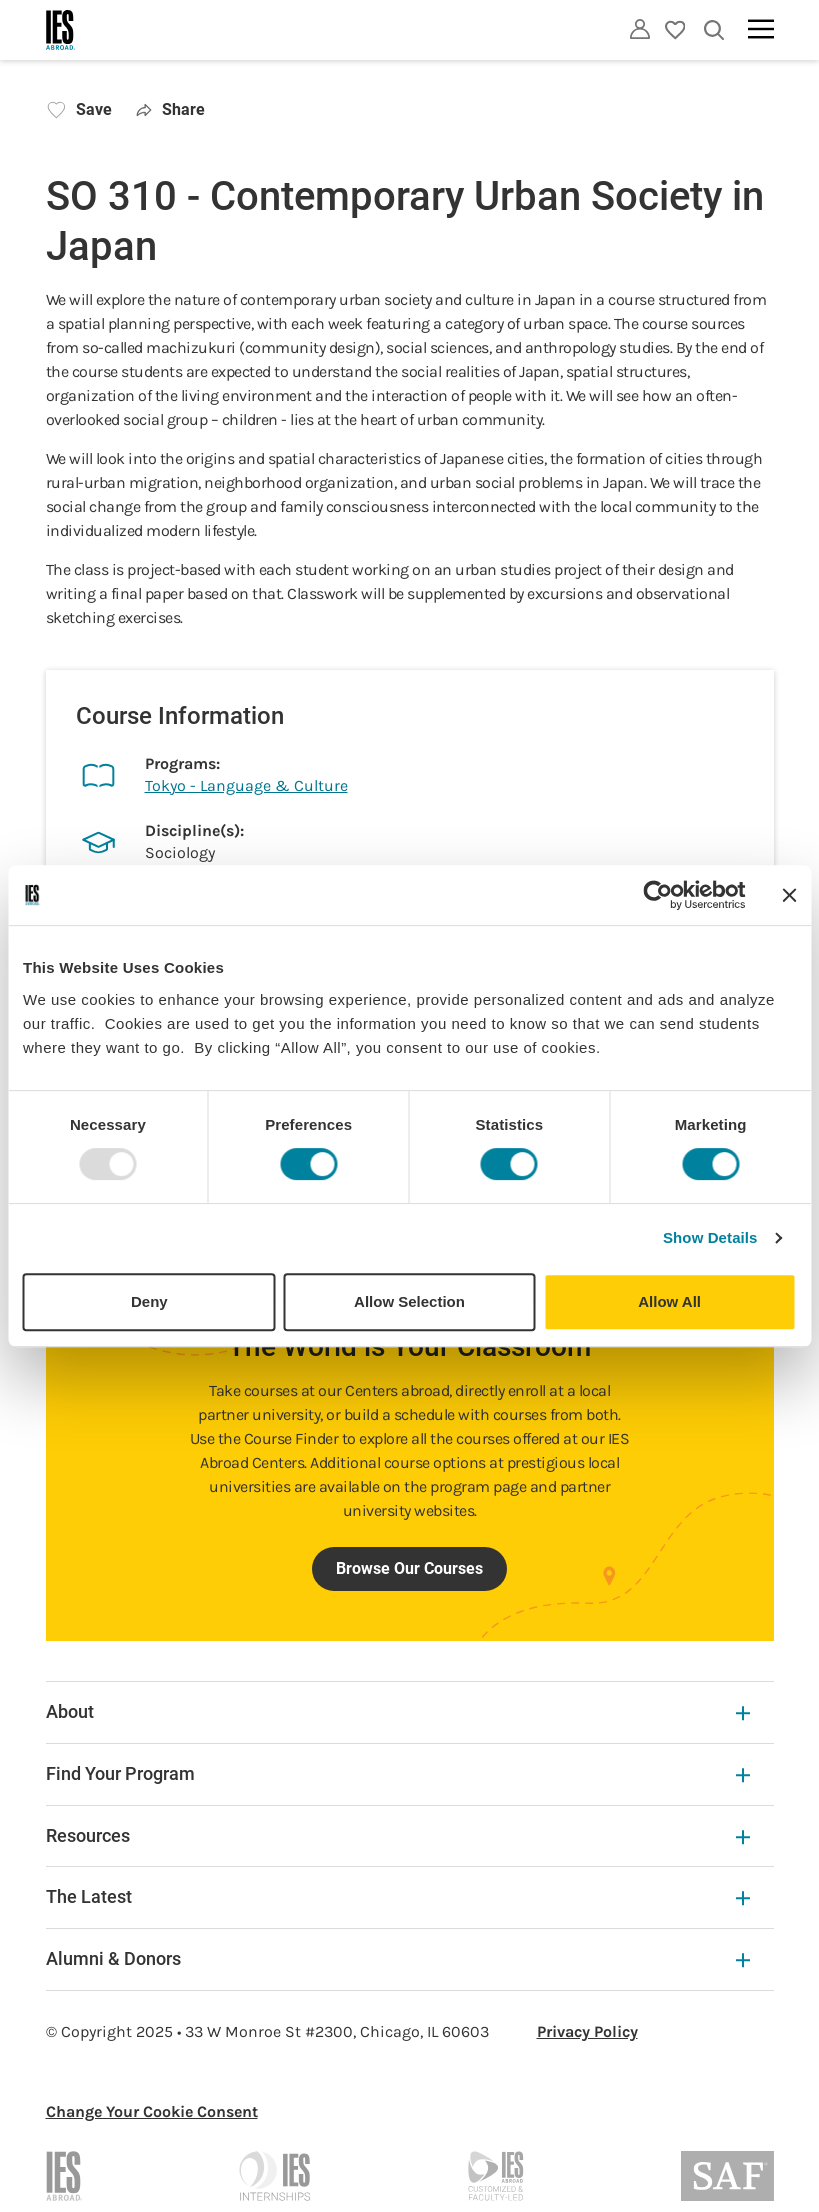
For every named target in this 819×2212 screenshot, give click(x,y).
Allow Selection (409, 1301)
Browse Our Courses (409, 1568)
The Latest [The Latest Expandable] (398, 1896)
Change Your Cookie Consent (152, 2111)
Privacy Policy (587, 2031)
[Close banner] (789, 895)
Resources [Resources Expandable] (398, 1835)
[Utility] (640, 29)
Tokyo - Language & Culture (246, 785)
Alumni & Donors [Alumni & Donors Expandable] (398, 1958)
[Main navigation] (761, 29)
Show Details (710, 1237)
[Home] (61, 30)
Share (171, 109)
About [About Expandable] (398, 1711)
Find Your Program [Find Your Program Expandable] (398, 1773)
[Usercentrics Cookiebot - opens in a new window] (657, 895)
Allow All (669, 1301)
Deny (149, 1301)
